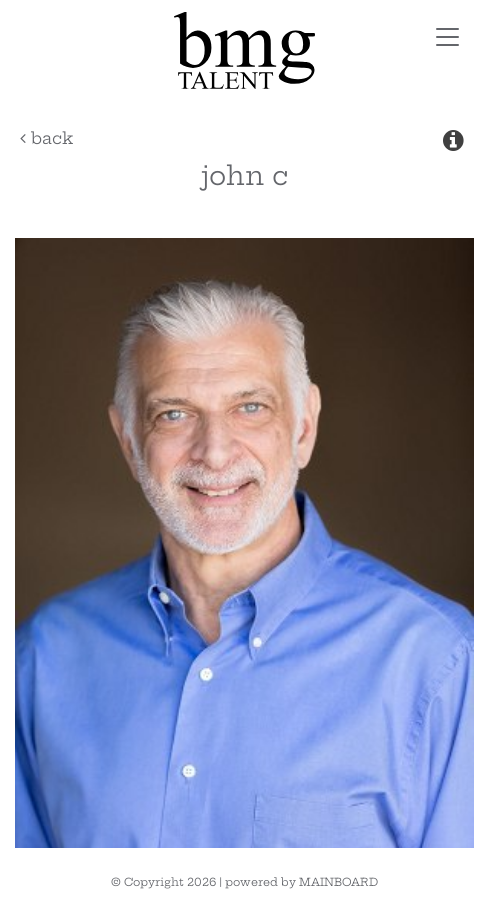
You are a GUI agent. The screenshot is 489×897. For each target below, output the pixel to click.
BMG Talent (244, 50)
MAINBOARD (338, 882)
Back (46, 138)
